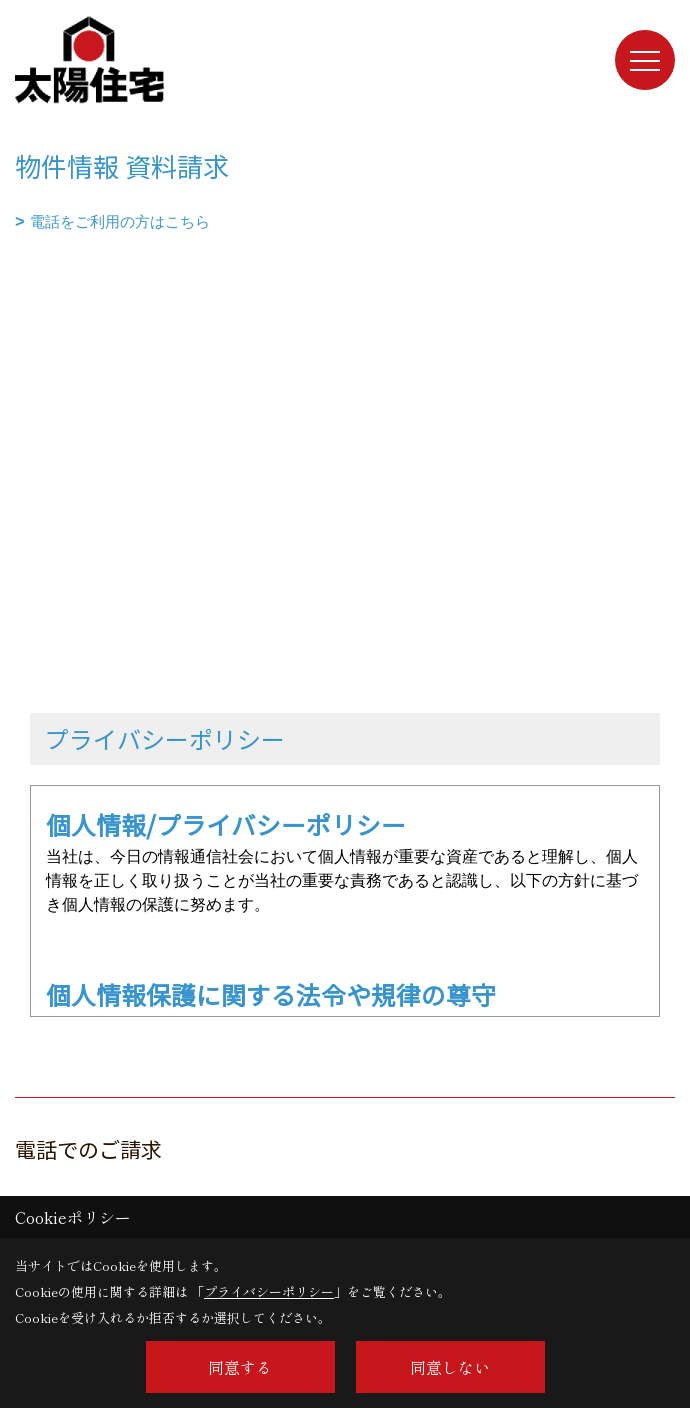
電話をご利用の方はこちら (120, 221)
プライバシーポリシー (269, 1291)
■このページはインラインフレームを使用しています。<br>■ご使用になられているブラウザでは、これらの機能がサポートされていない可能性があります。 (345, 377)
